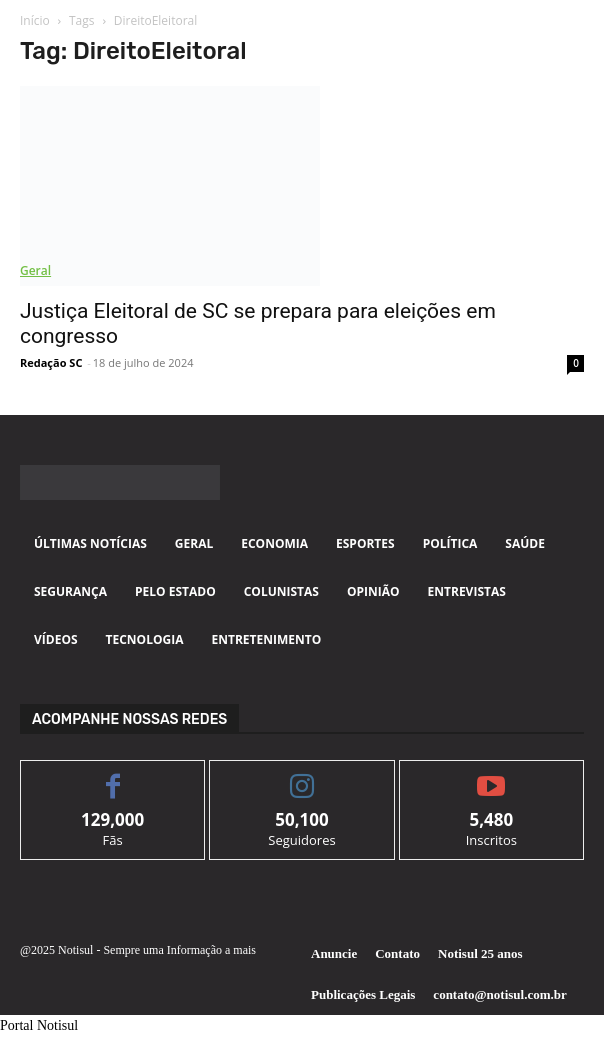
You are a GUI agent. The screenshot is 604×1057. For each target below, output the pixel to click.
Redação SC (51, 362)
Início (35, 20)
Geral (35, 270)
